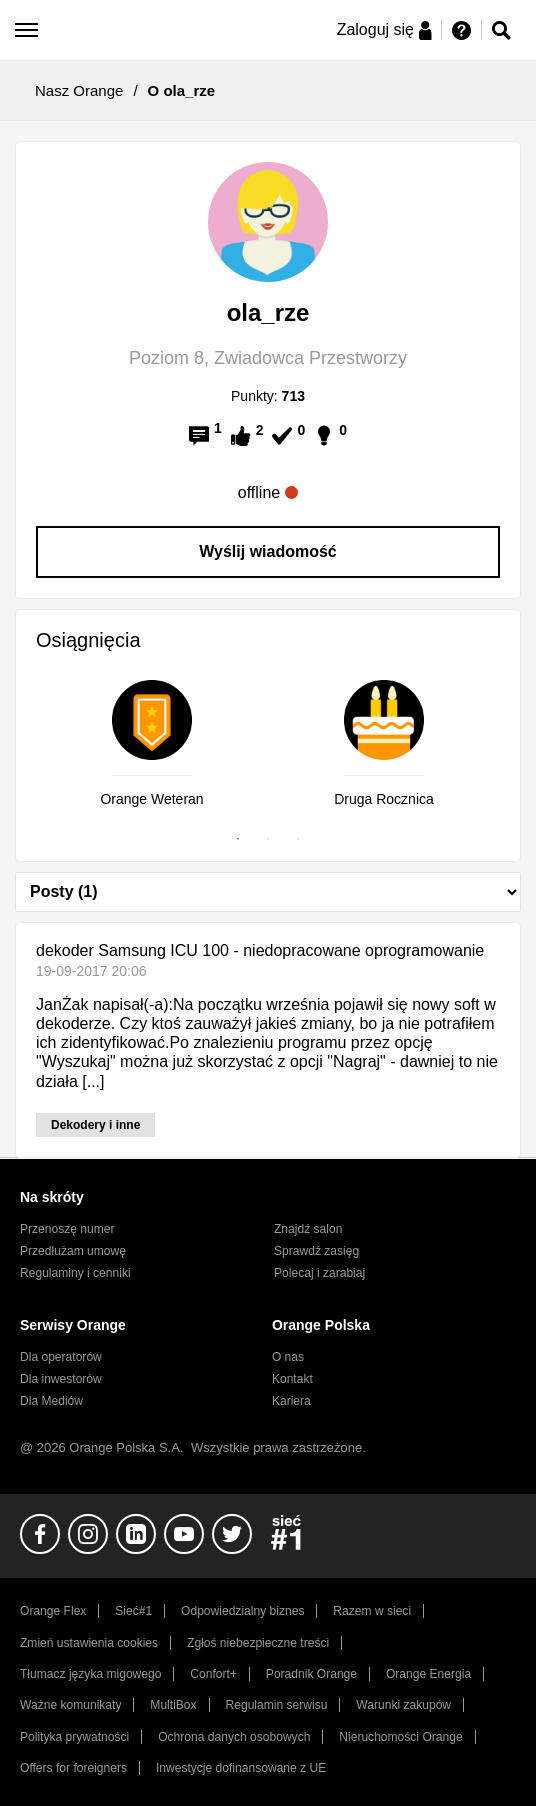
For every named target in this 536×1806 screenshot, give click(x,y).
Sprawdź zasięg (316, 1251)
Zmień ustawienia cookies (89, 1643)
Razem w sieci (372, 1611)
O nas (288, 1357)
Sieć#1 (133, 1611)
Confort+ (213, 1674)
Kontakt (292, 1379)
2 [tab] (268, 839)
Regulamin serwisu (277, 1705)
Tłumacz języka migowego (90, 1674)
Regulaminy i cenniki (75, 1273)
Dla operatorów (61, 1357)
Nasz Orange (79, 90)
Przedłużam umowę (73, 1251)
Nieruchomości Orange (400, 1737)
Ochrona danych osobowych (234, 1737)
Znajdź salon (308, 1229)
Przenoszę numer (67, 1229)
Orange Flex (53, 1611)
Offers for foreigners (73, 1768)
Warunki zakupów (403, 1705)
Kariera (291, 1401)
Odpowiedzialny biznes (242, 1611)
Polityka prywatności (74, 1737)
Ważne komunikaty (70, 1705)
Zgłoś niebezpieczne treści (258, 1643)
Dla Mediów (51, 1401)
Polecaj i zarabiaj (319, 1273)
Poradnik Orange (311, 1674)
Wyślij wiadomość (268, 551)
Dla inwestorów (61, 1379)
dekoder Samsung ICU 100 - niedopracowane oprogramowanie (260, 950)
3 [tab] (298, 839)
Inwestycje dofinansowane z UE (241, 1768)
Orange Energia (428, 1674)
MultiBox (173, 1705)
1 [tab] (238, 839)
